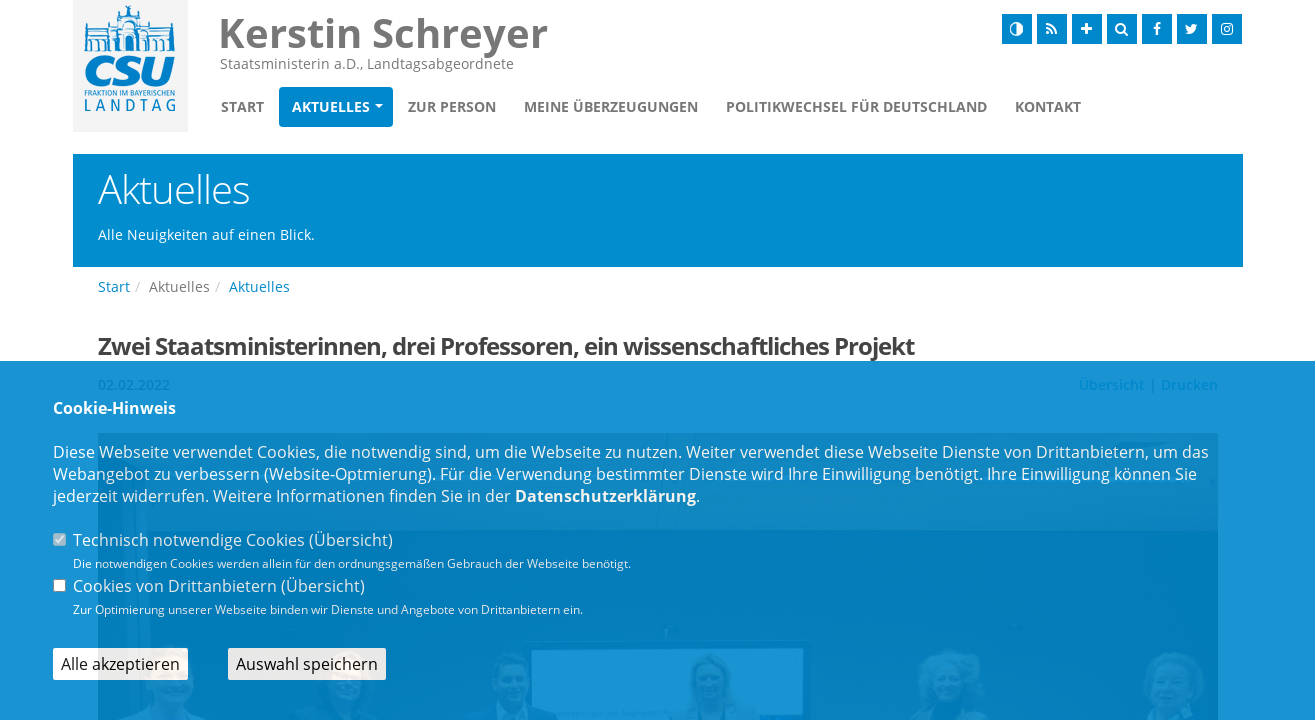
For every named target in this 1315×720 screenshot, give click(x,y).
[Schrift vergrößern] (1087, 29)
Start (242, 106)
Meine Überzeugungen (611, 106)
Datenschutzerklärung (605, 496)
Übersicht (351, 540)
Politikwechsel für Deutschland (856, 106)
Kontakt (1048, 106)
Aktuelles (331, 106)
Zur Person (452, 106)
